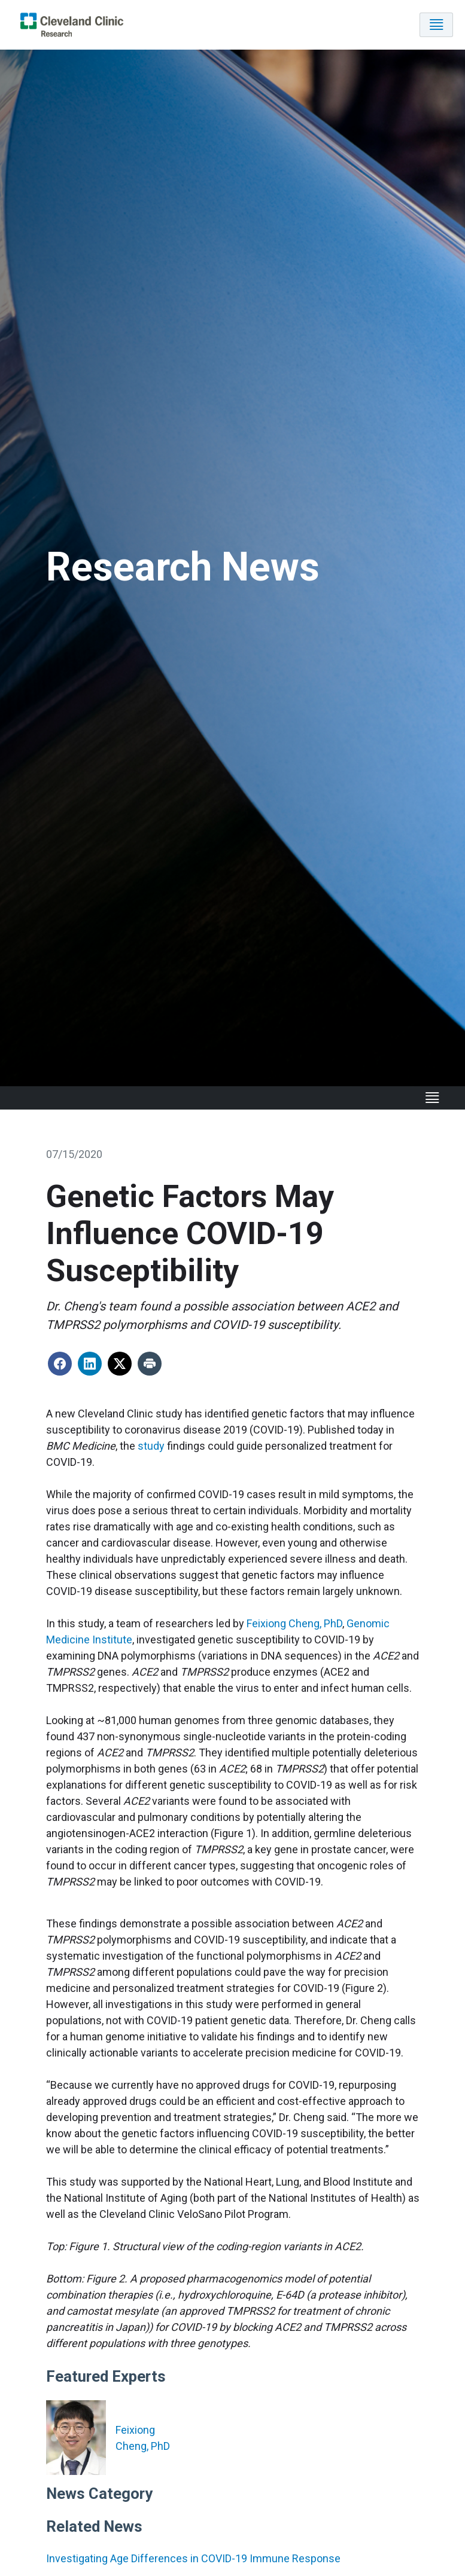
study (151, 1446)
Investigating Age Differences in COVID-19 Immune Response (193, 2558)
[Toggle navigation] (436, 25)
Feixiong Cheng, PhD (294, 1624)
